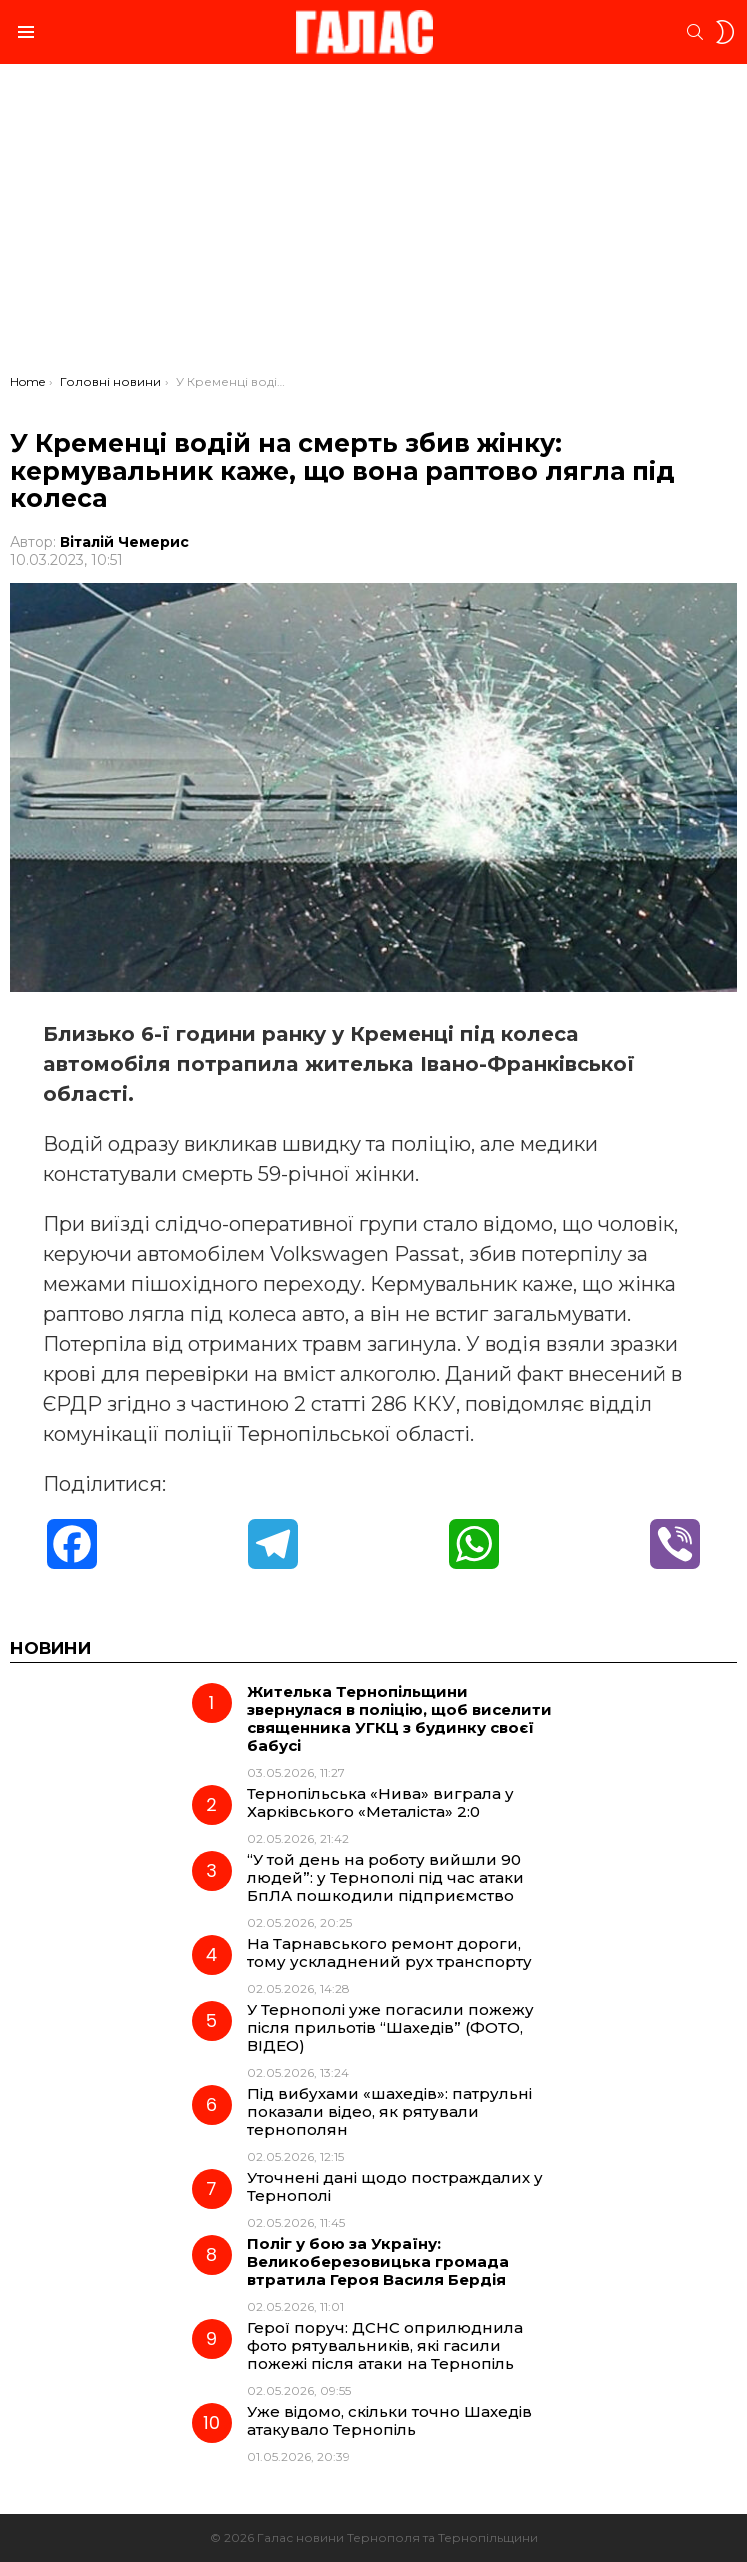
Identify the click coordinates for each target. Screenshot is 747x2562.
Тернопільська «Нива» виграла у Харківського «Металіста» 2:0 (380, 1802)
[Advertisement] (373, 224)
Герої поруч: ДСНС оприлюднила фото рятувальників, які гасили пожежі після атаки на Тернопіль (385, 2345)
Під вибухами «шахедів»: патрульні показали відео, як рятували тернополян (389, 2111)
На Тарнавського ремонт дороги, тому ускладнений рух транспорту (389, 1952)
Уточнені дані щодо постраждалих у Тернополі (395, 2186)
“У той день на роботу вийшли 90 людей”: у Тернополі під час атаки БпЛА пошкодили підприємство (385, 1877)
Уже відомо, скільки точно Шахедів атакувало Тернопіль (389, 2420)
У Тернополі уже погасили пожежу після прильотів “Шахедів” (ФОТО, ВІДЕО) (390, 2027)
